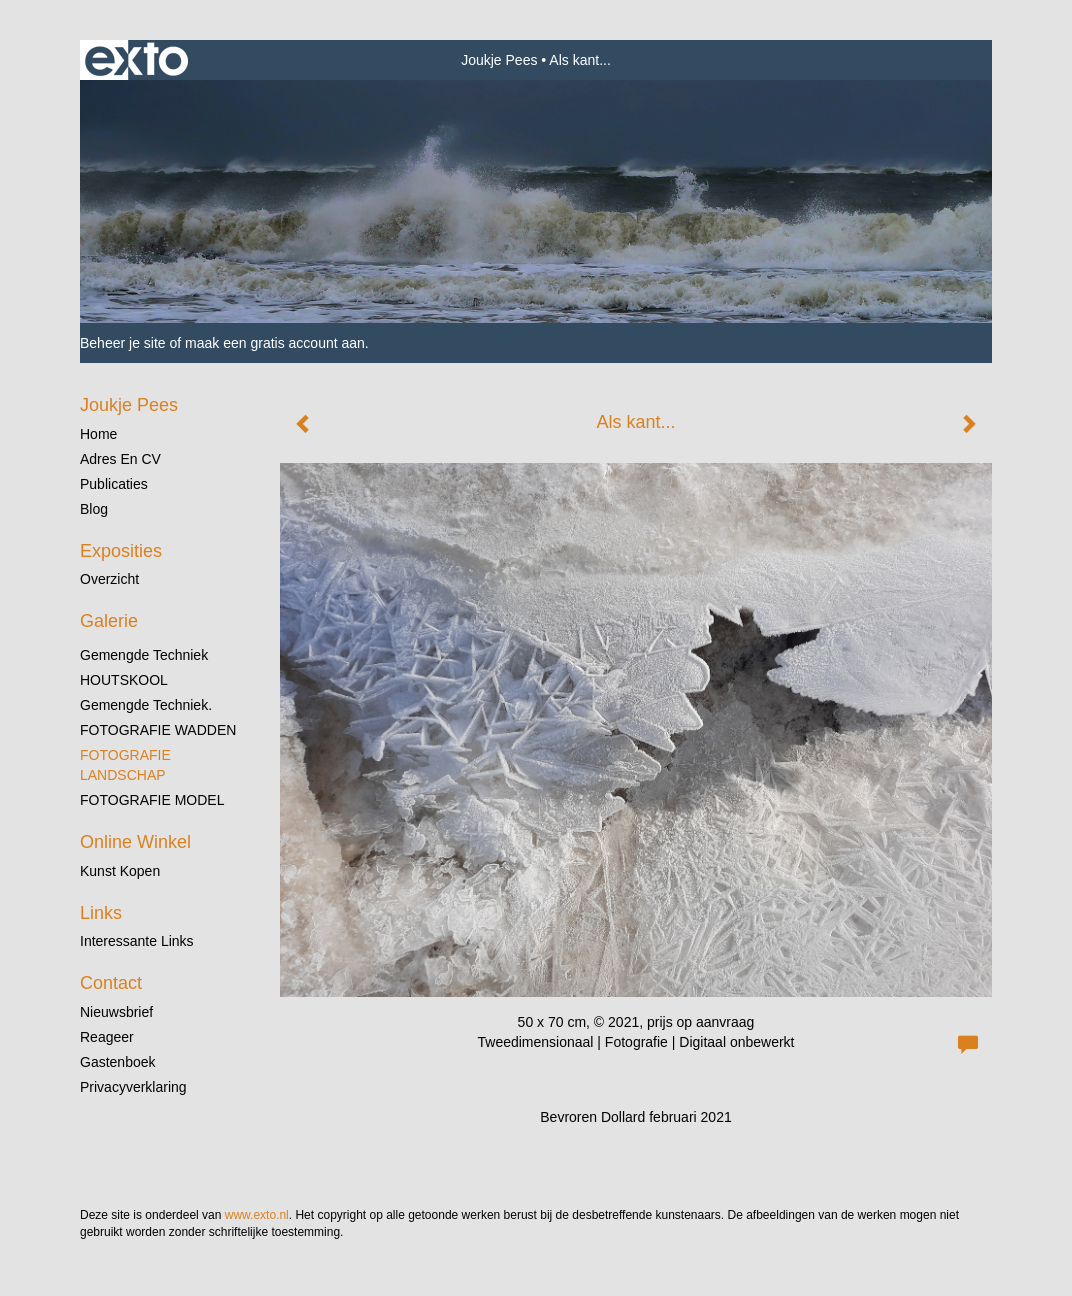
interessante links (137, 941)
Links (101, 913)
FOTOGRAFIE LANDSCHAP (125, 765)
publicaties (114, 484)
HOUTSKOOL (124, 680)
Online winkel (135, 842)
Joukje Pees (499, 60)
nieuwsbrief (116, 1012)
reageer (107, 1037)
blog (94, 509)
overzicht (109, 579)
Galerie (109, 621)
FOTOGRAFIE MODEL (152, 800)
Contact (111, 983)
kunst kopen (120, 871)
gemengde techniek (144, 655)
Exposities (121, 551)
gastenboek (118, 1062)
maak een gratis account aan (275, 343)
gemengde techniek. (146, 705)
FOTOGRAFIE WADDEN (158, 730)
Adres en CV (120, 459)
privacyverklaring (133, 1087)
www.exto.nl (257, 1215)
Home (98, 434)
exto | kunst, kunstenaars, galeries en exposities (136, 60)
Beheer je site (123, 343)
